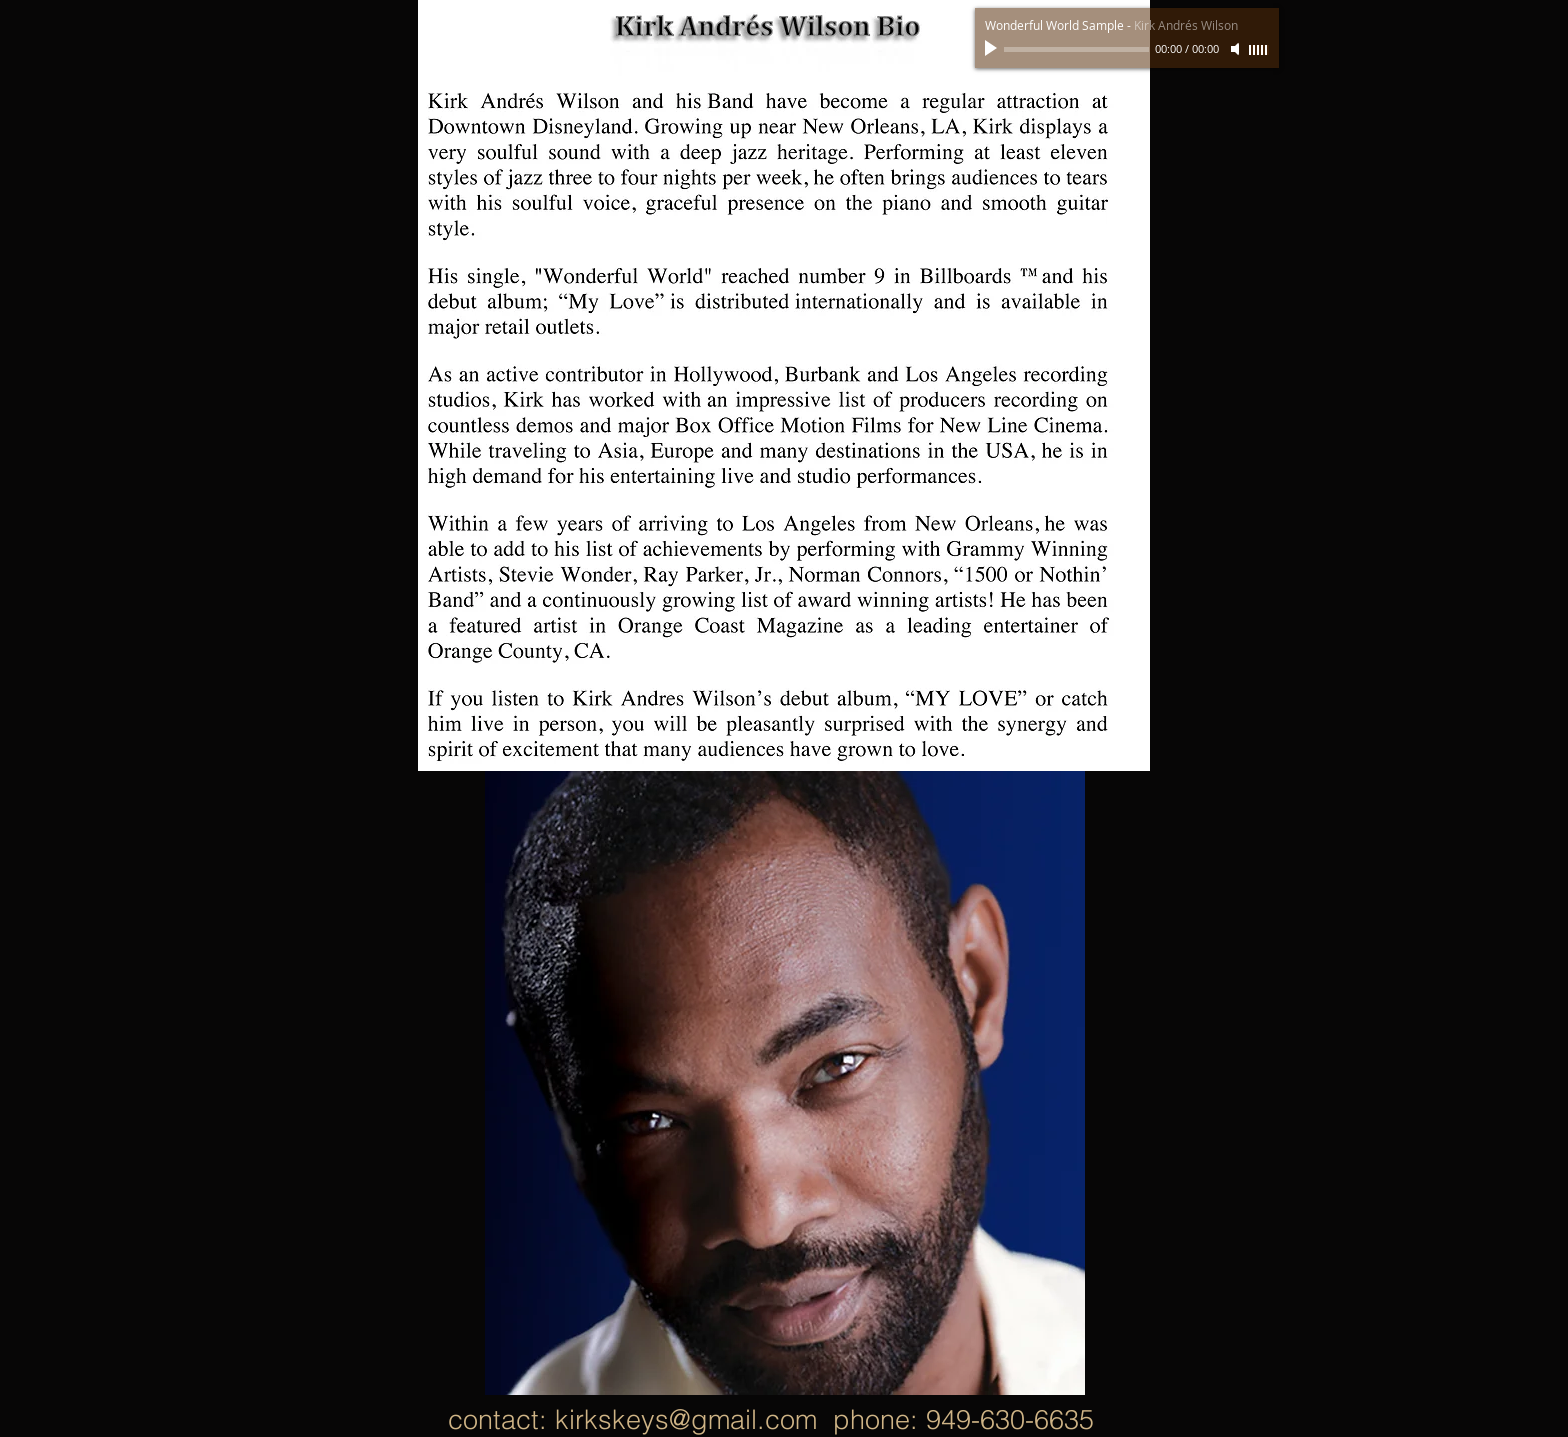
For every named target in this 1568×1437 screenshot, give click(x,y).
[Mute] (1237, 49)
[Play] (993, 49)
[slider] (1259, 50)
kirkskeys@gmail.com (686, 1419)
